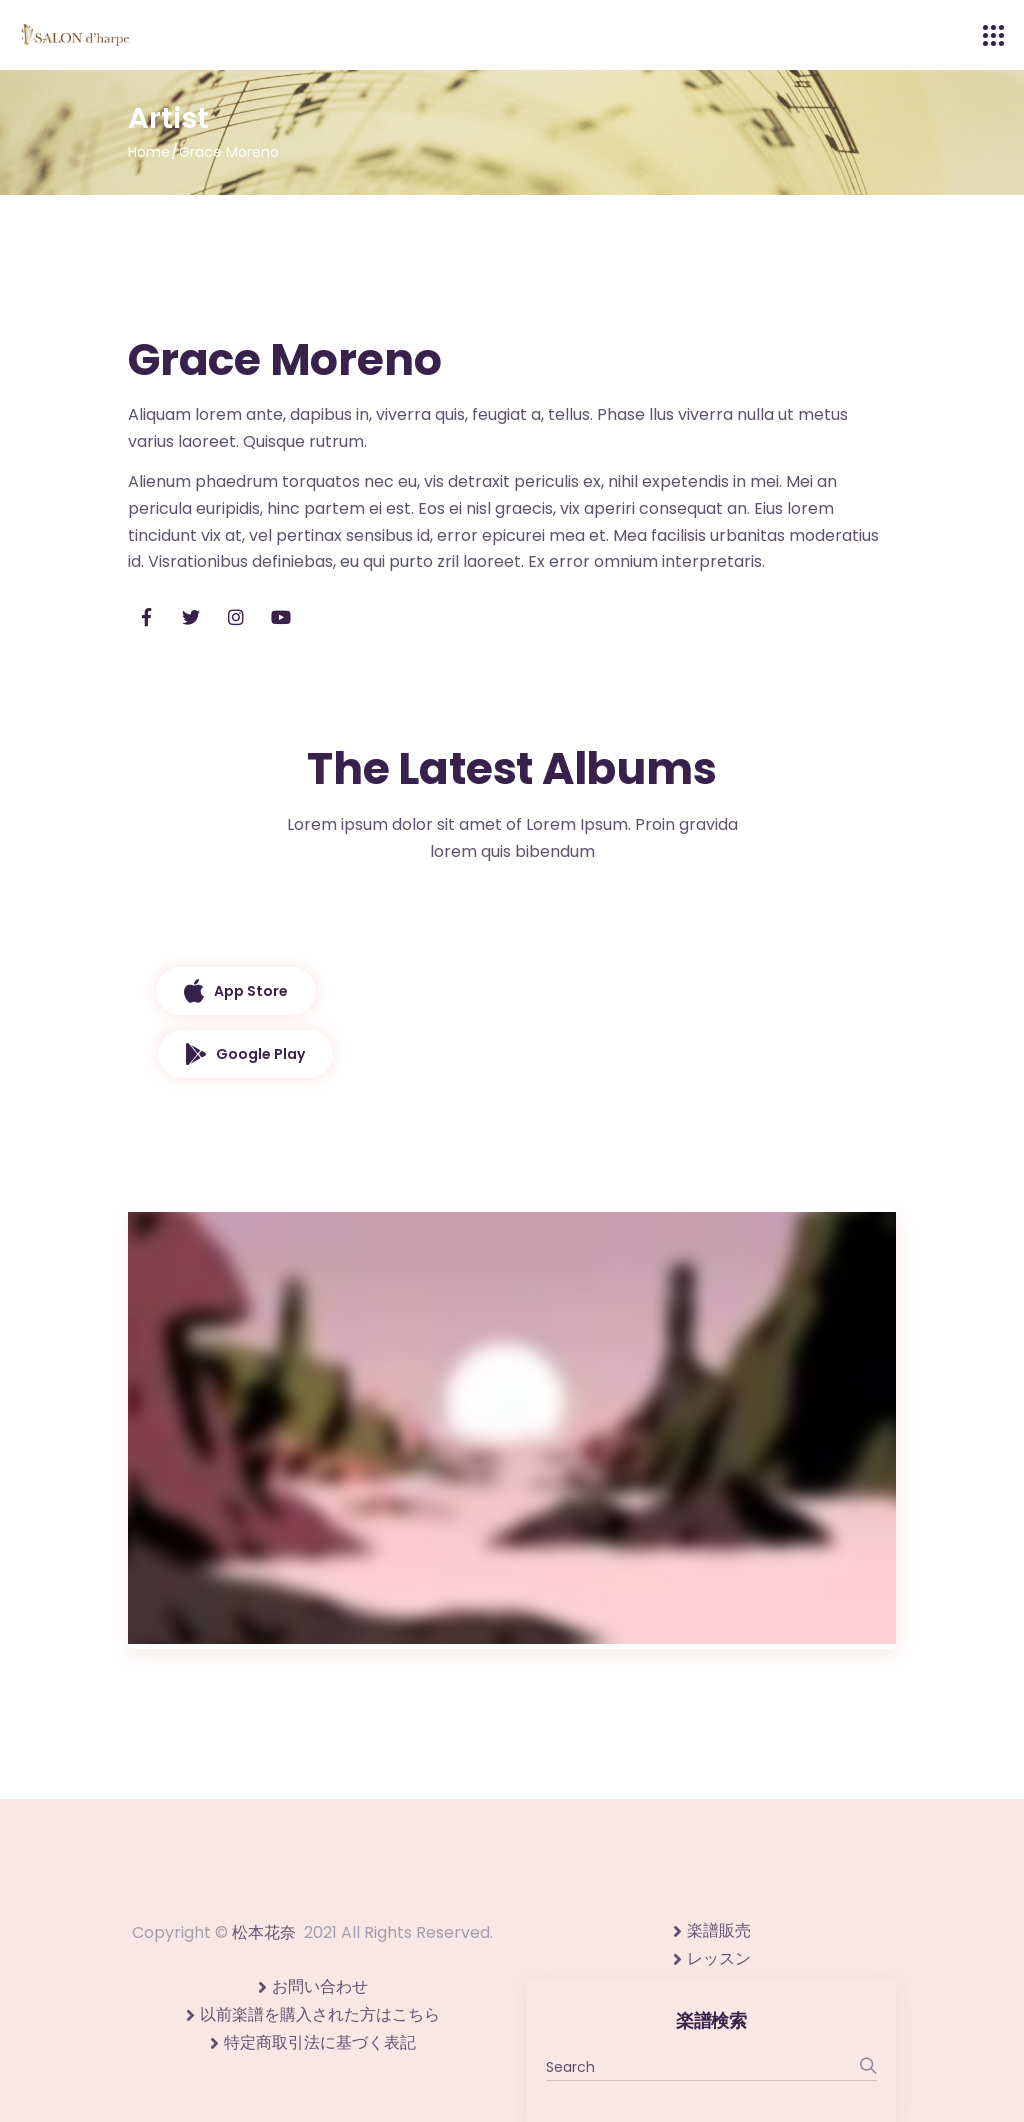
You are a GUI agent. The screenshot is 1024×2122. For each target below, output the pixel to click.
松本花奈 (264, 1932)
